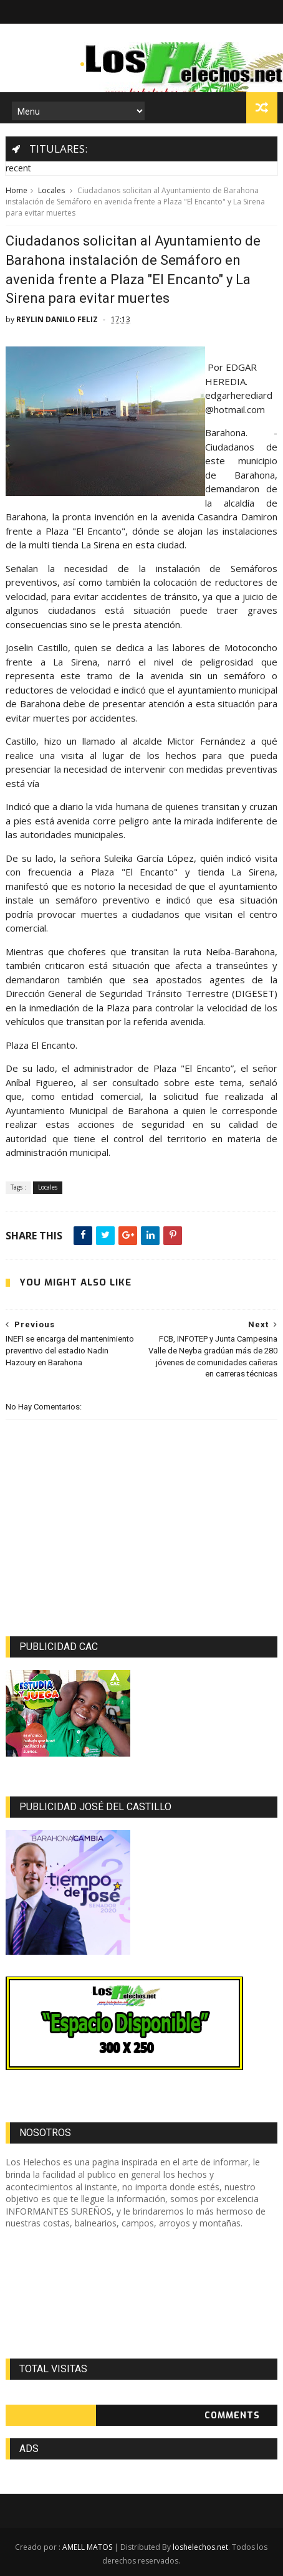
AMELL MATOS (87, 2547)
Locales (51, 190)
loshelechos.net (200, 2547)
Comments (232, 2415)
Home (16, 190)
